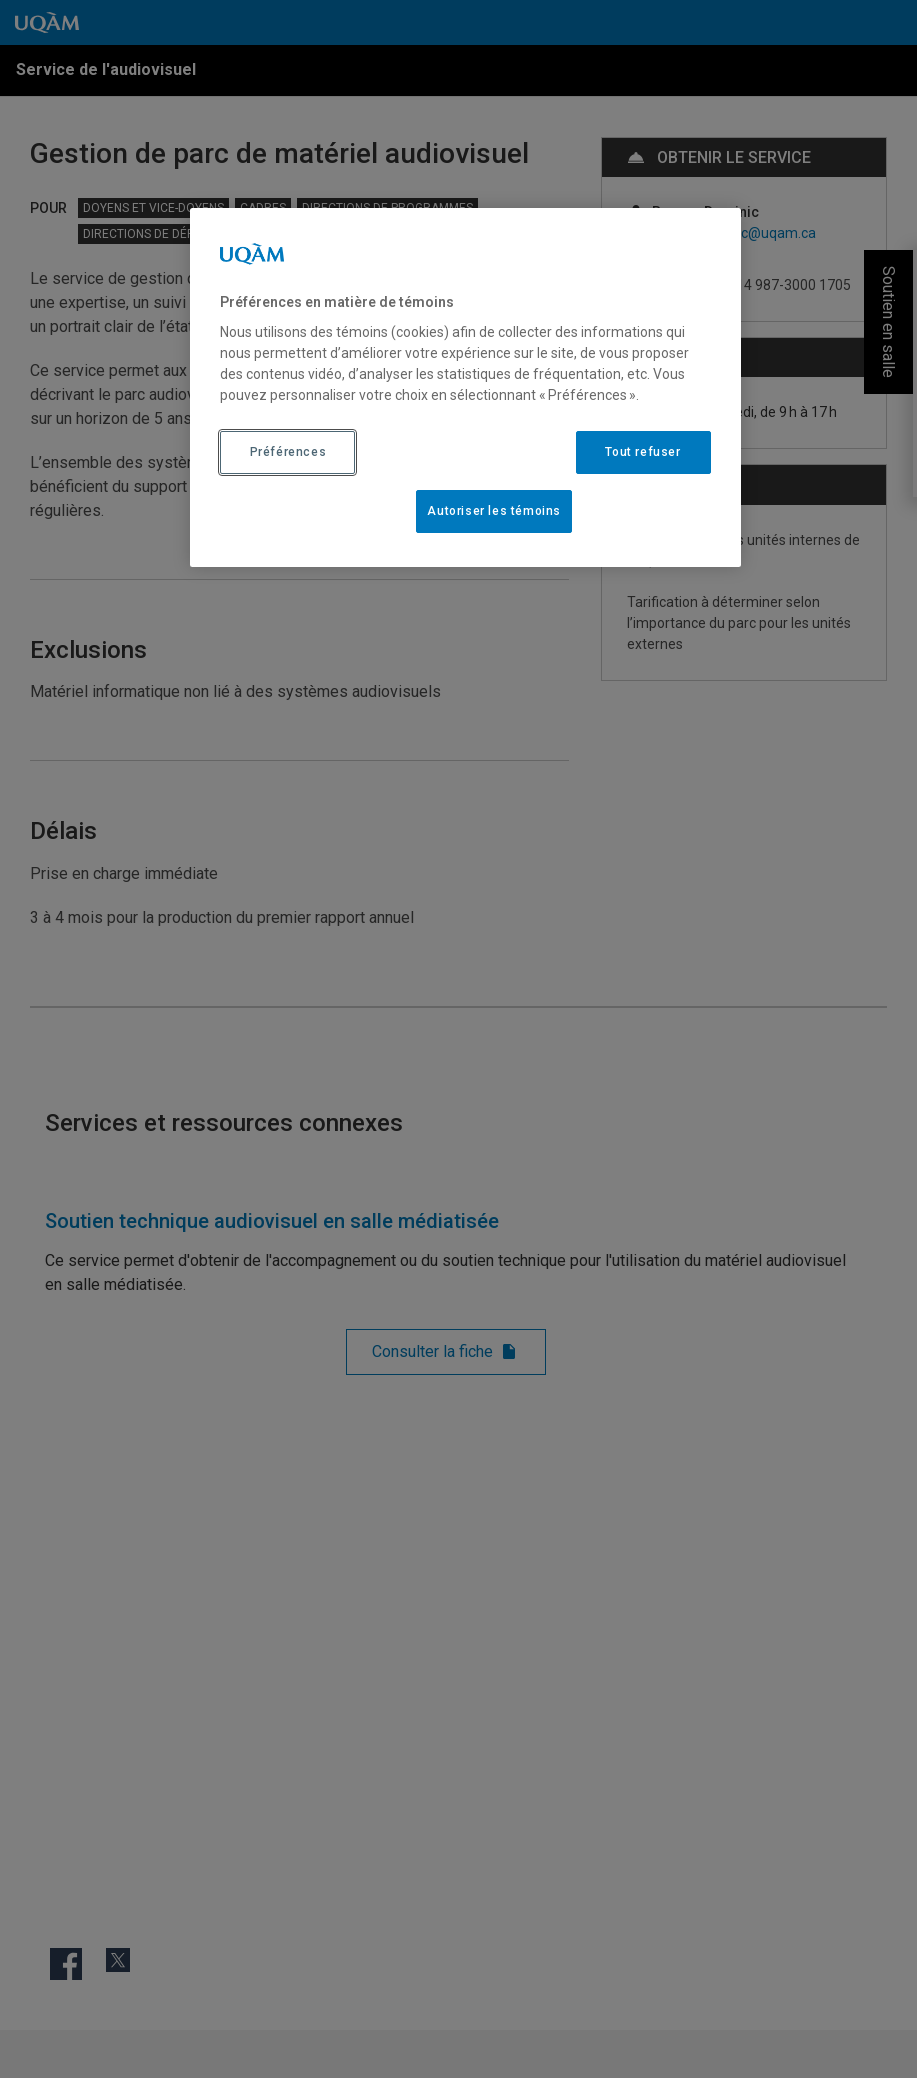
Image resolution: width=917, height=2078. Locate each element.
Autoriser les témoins (494, 511)
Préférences (288, 452)
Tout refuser (642, 452)
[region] (465, 387)
